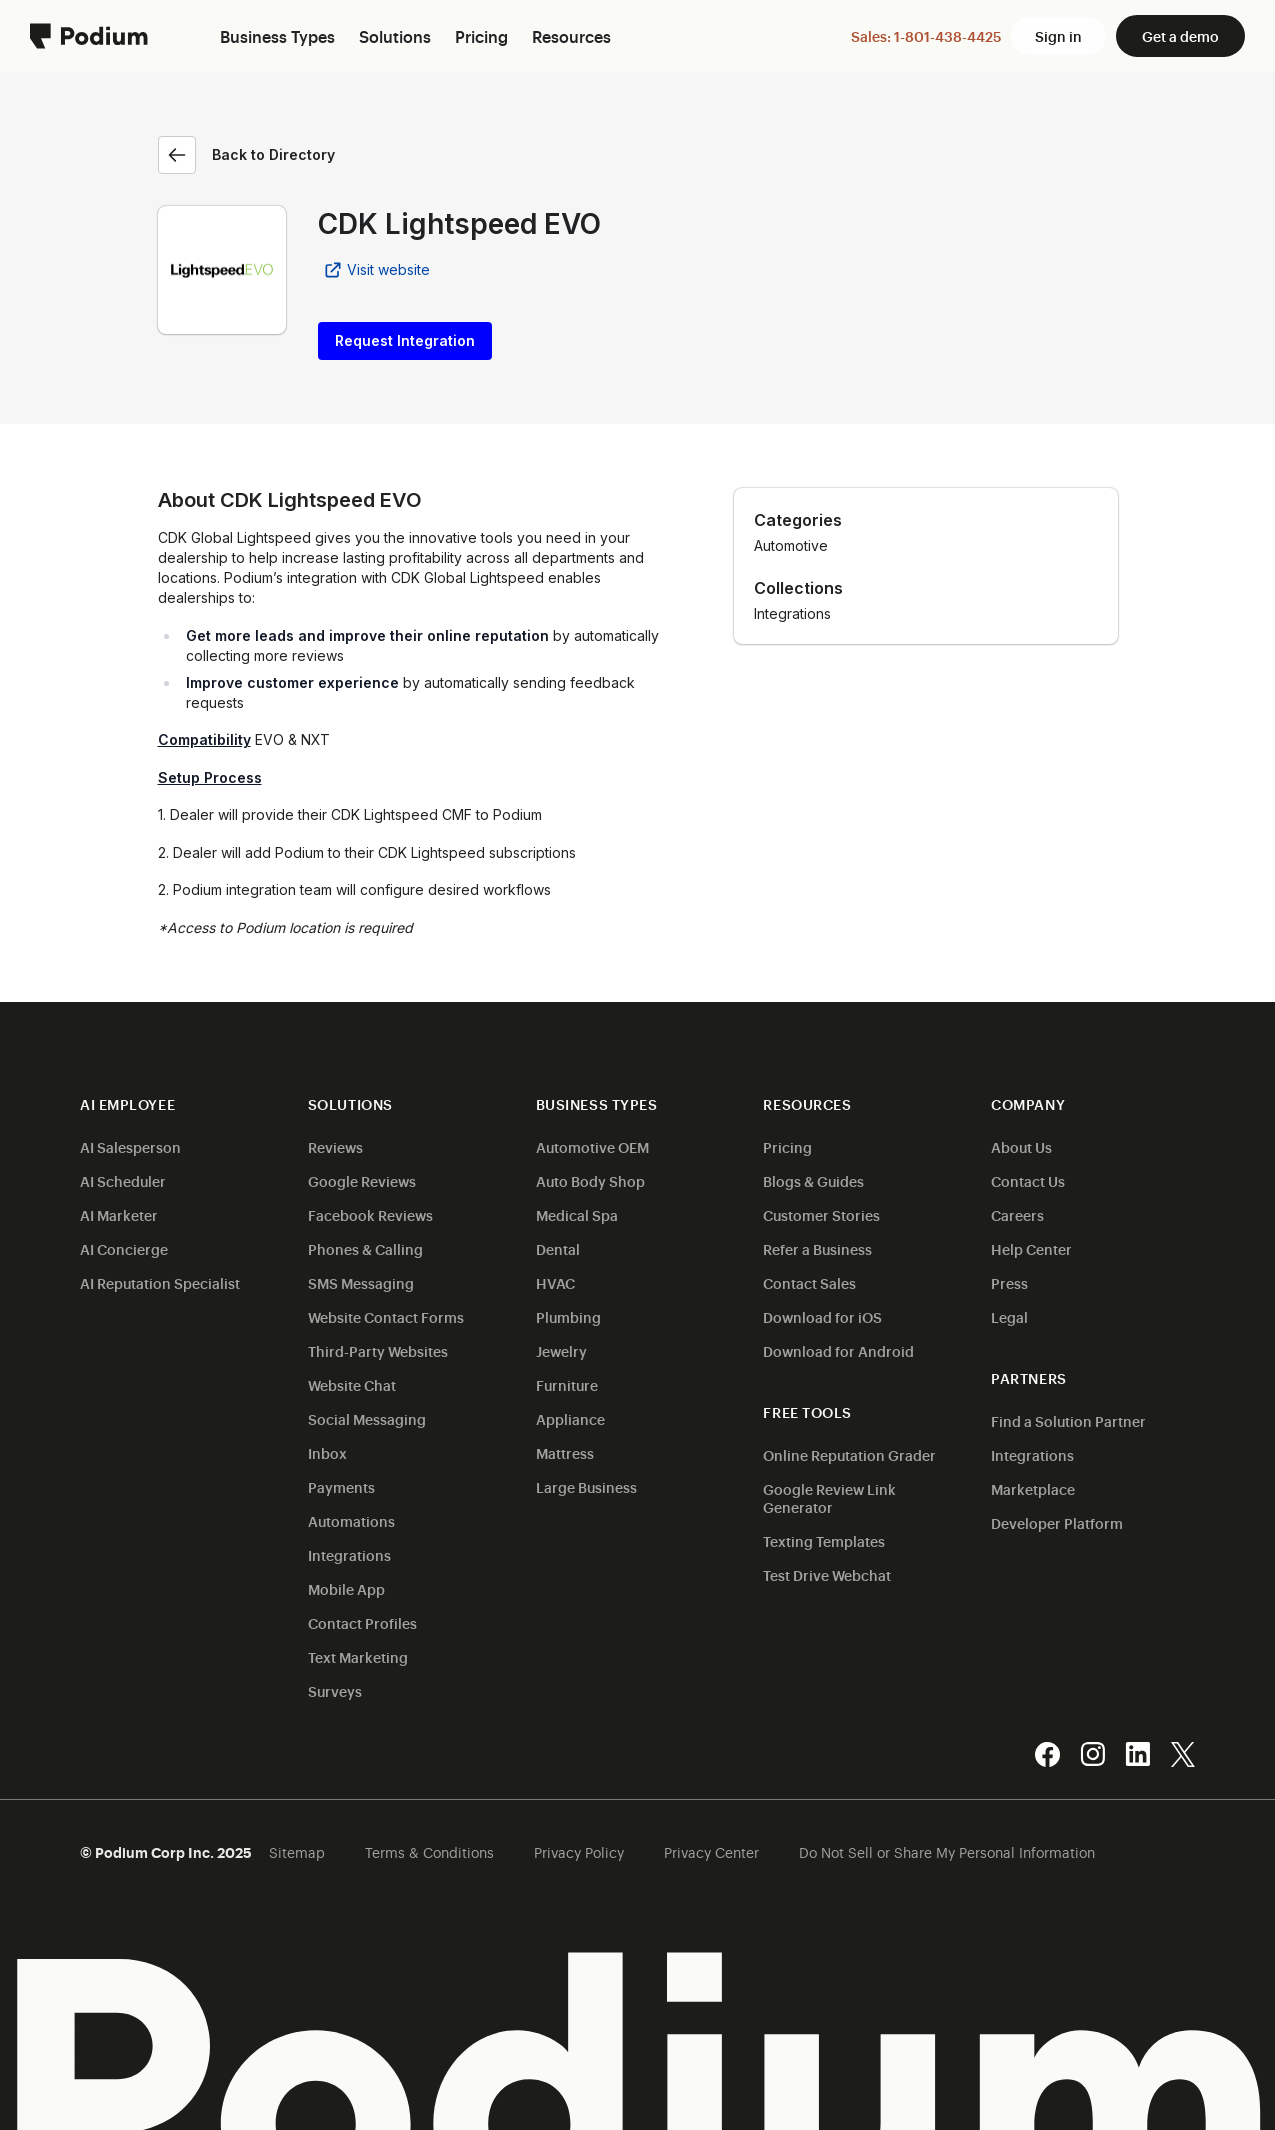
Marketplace (1033, 1488)
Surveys (335, 1690)
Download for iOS (822, 1316)
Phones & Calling (365, 1248)
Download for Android (838, 1350)
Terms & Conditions (429, 1851)
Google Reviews (362, 1180)
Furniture (567, 1384)
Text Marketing (358, 1656)
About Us (1021, 1146)
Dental (558, 1248)
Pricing (787, 1146)
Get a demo (1180, 35)
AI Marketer (119, 1214)
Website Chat (352, 1384)
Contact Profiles (362, 1622)
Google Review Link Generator (829, 1497)
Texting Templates (824, 1540)
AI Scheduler (123, 1180)
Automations (351, 1520)
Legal (1009, 1316)
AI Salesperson (130, 1146)
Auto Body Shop (590, 1180)
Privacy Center (711, 1851)
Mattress (565, 1452)
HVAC (555, 1282)
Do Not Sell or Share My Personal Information (947, 1851)
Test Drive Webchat (827, 1574)
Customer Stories (821, 1214)
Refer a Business (817, 1248)
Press (1009, 1282)
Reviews (335, 1146)
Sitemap (297, 1851)
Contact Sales (809, 1282)
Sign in (1058, 35)
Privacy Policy (579, 1851)
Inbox (327, 1452)
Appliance (570, 1418)
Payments (341, 1486)
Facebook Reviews (370, 1214)
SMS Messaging (361, 1282)
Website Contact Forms (386, 1316)
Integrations (349, 1554)
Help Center (1031, 1248)
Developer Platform (1057, 1522)
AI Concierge (124, 1248)
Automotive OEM (592, 1146)
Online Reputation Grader (849, 1454)
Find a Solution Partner (1068, 1420)
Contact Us (1028, 1180)
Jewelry (561, 1350)
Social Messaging (367, 1418)
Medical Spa (577, 1214)
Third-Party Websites (378, 1350)
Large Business (586, 1486)
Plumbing (568, 1316)
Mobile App (346, 1588)
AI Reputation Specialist (160, 1282)
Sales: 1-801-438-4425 (926, 35)
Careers (1017, 1214)
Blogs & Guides (813, 1180)
